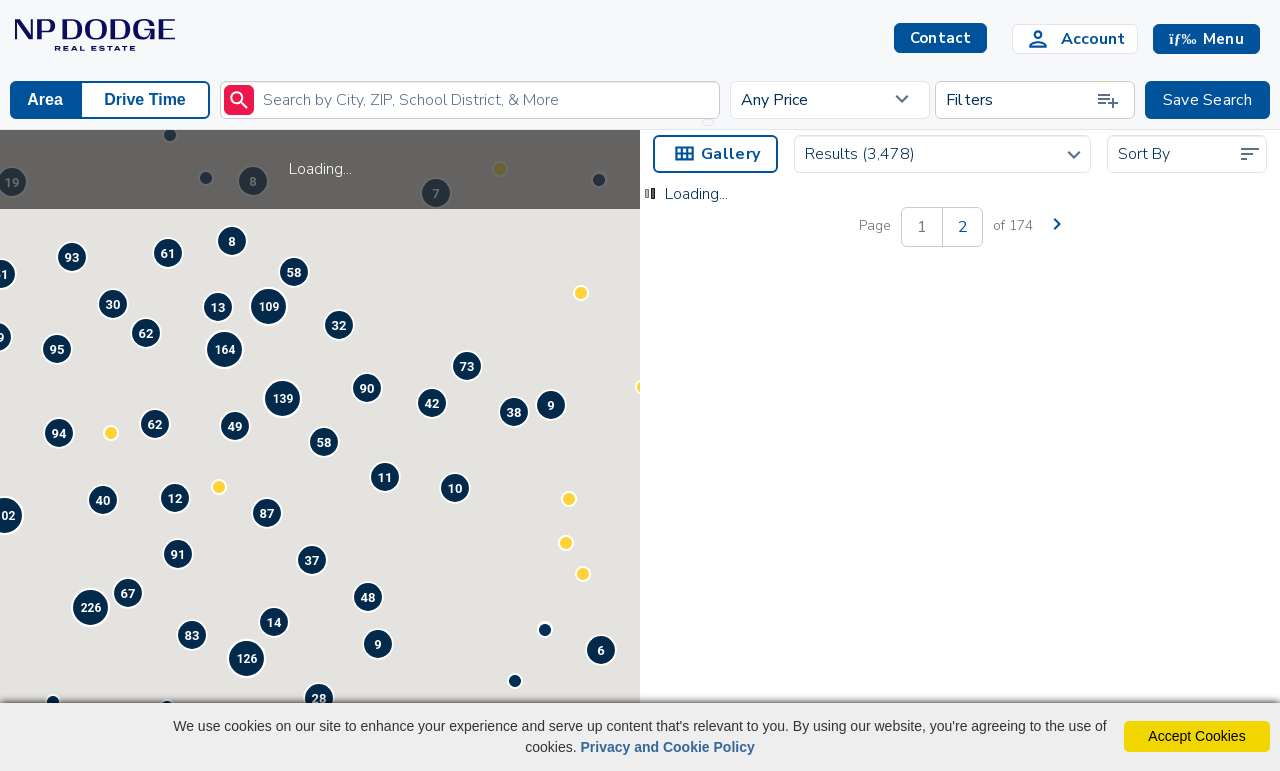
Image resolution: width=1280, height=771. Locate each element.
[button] (1206, 39)
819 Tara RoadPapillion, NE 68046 (1044, 554)
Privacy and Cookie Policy (667, 747)
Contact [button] (940, 38)
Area (45, 99)
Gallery (715, 154)
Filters (1033, 100)
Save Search (1207, 100)
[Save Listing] (899, 488)
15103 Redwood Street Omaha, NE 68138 (742, 554)
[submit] (239, 100)
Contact (883, 582)
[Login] (1075, 39)
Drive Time (145, 99)
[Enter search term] (470, 100)
